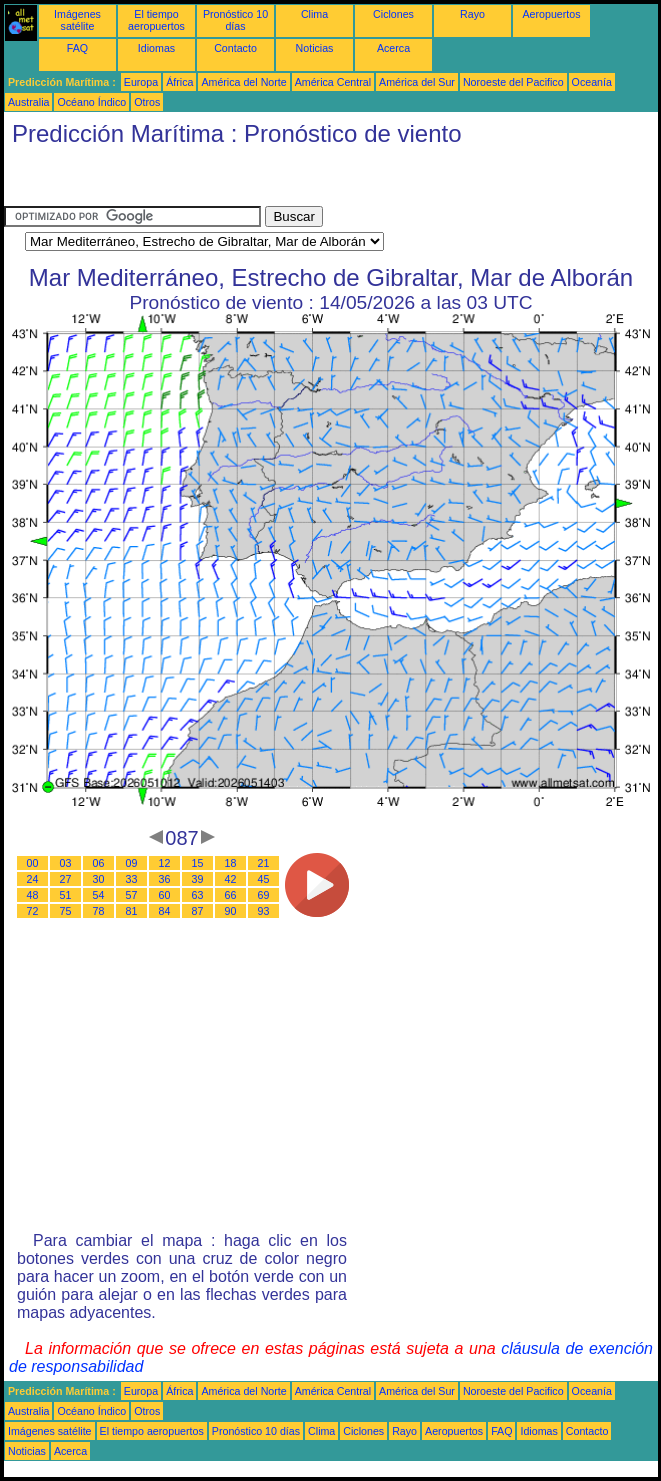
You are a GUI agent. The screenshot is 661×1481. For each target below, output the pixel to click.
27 (66, 879)
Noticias (315, 48)
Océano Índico (91, 102)
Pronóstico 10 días (235, 20)
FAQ (77, 48)
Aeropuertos (551, 14)
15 (198, 863)
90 (231, 911)
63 (198, 895)
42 (231, 879)
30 (99, 879)
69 (264, 895)
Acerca (393, 48)
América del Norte (243, 82)
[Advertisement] (164, 181)
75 (66, 911)
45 (264, 879)
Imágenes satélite (77, 20)
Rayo (472, 14)
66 (231, 895)
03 (66, 863)
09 (132, 863)
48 (33, 895)
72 (33, 911)
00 (33, 863)
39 (198, 879)
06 (99, 863)
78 (99, 911)
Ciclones (393, 14)
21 (264, 863)
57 (132, 895)
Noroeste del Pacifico (513, 82)
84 (165, 911)
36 (165, 879)
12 (165, 863)
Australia (28, 102)
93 (264, 911)
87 (198, 911)
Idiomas (156, 48)
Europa (141, 82)
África (179, 82)
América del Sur (417, 82)
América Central (333, 82)
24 (33, 879)
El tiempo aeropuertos (156, 20)
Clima (314, 14)
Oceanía (592, 82)
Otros (147, 102)
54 (99, 895)
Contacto (235, 48)
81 (132, 911)
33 (132, 879)
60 (165, 895)
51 (66, 895)
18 (231, 863)
